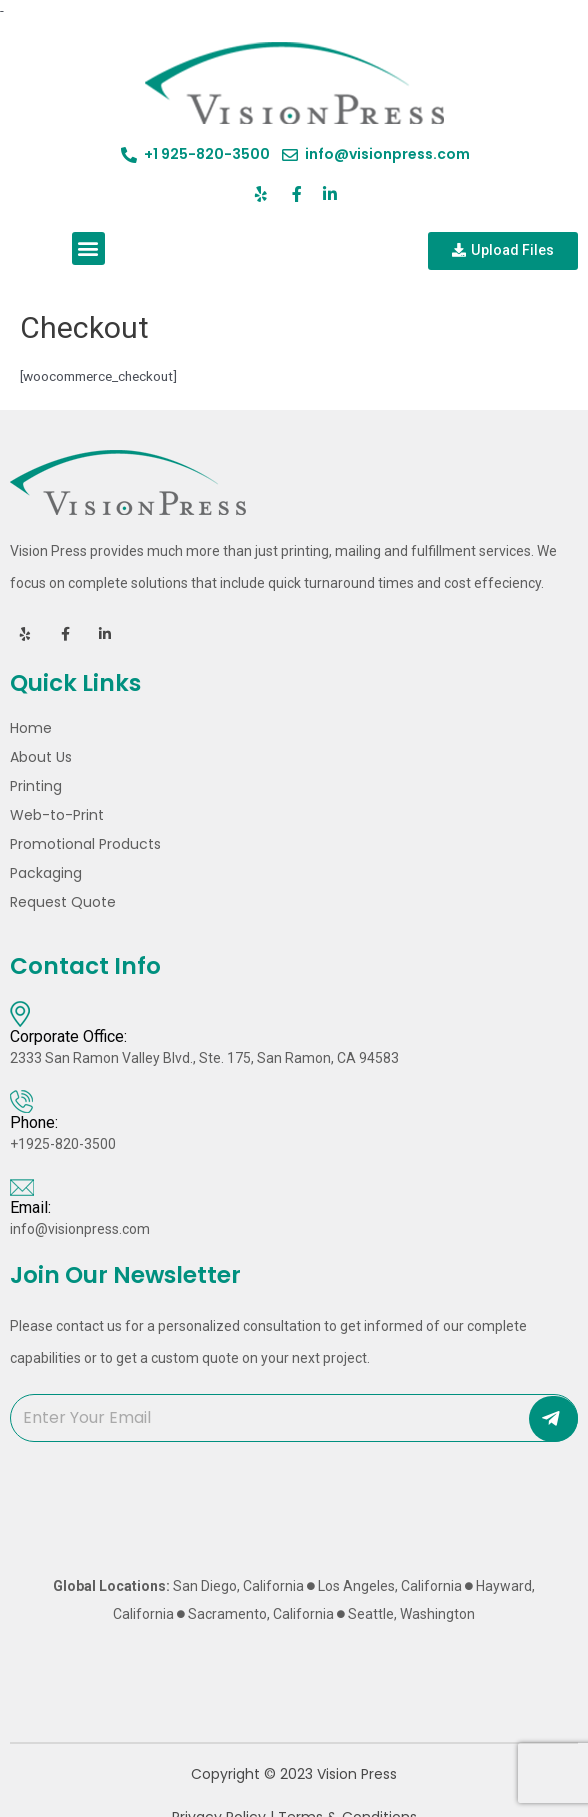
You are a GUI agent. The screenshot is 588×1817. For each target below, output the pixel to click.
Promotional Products (85, 844)
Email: (30, 1207)
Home (31, 728)
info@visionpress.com (80, 1229)
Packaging (46, 873)
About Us (41, 757)
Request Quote (63, 902)
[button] (88, 248)
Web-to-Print (57, 815)
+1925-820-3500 (63, 1144)
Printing (41, 786)
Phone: (34, 1122)
